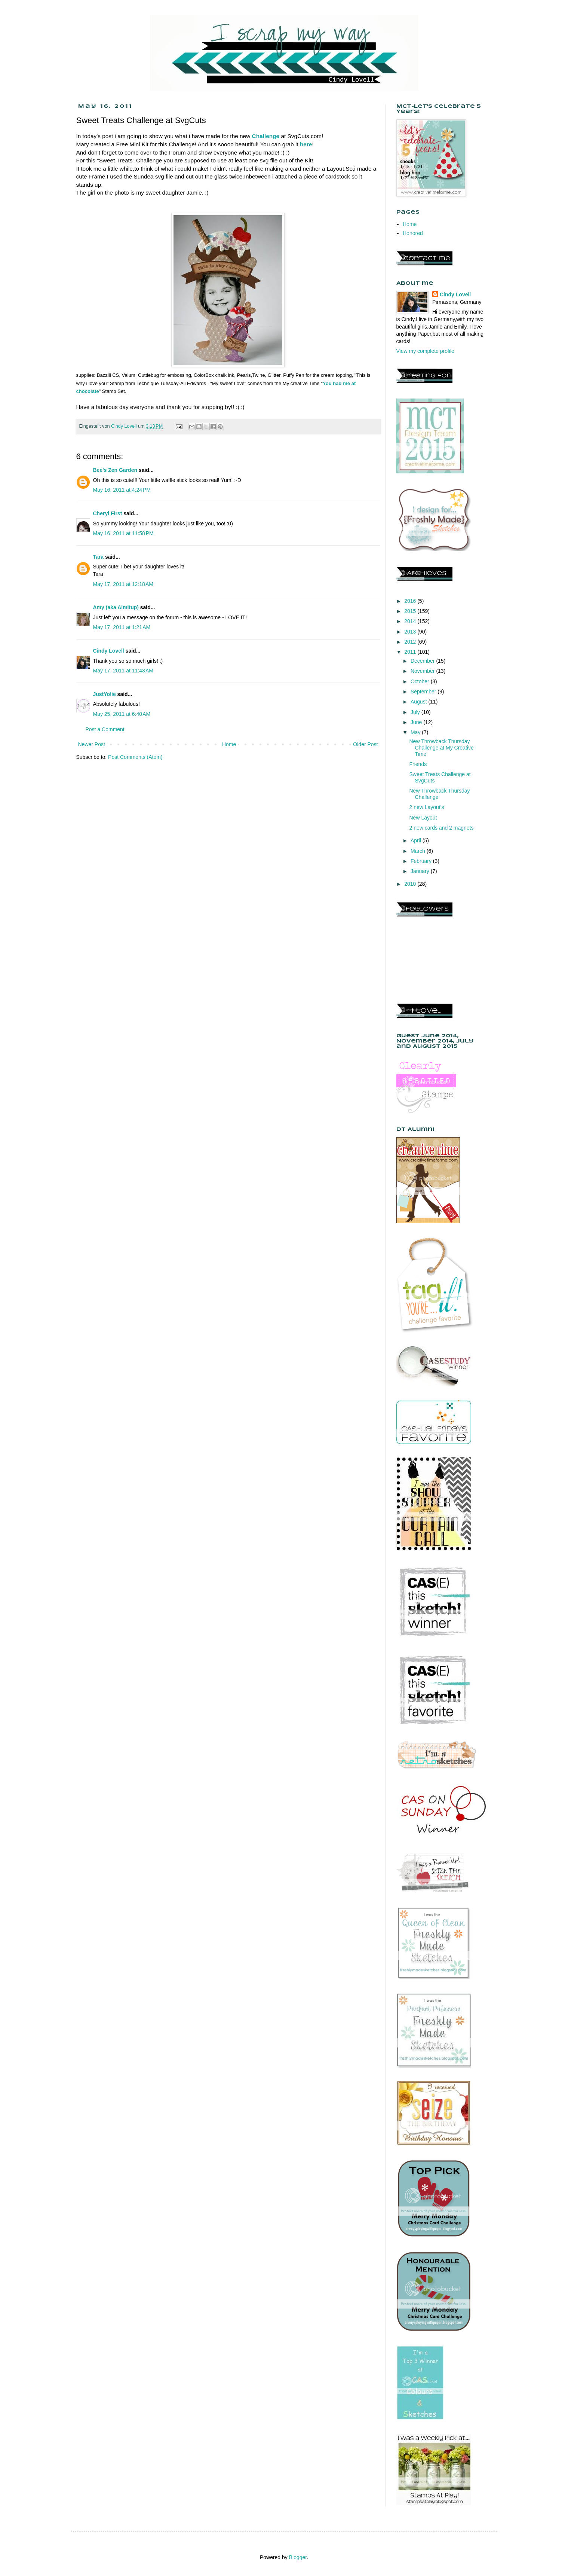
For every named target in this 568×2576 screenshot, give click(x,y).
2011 (410, 652)
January (421, 871)
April (417, 840)
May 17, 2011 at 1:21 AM (122, 627)
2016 (410, 601)
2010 (410, 884)
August (419, 702)
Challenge (266, 136)
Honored (413, 233)
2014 (410, 621)
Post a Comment (105, 729)
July (416, 712)
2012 (410, 642)
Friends (418, 764)
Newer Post (91, 744)
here (306, 144)
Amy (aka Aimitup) (116, 607)
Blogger (298, 2557)
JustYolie (104, 694)
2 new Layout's (426, 807)
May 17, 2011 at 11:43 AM (123, 671)
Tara (98, 557)
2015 (410, 611)
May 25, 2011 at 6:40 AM (122, 714)
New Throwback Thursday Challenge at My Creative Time (441, 747)
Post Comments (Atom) (135, 757)
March (419, 851)
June (417, 722)
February (422, 861)
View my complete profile (425, 351)
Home (229, 744)
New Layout (423, 818)
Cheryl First (107, 513)
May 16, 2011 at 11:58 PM (123, 533)
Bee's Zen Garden (115, 470)
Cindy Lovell (108, 651)
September (424, 692)
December (423, 661)
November (423, 671)
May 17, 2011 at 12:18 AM (123, 584)
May (416, 732)
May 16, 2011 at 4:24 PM (122, 490)
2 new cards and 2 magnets (441, 828)
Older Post (365, 744)
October (421, 681)
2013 (410, 632)
